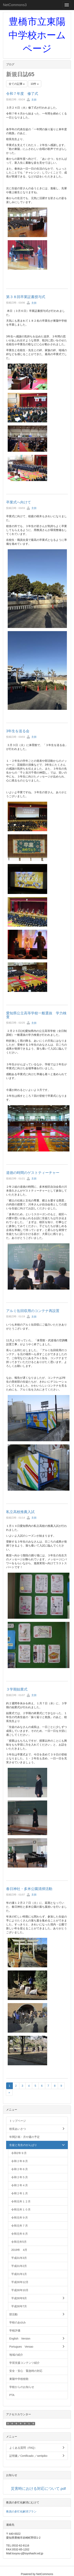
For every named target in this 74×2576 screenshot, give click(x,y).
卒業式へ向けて (18, 502)
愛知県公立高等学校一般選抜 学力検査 (36, 1015)
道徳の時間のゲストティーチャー (32, 1173)
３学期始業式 (16, 1689)
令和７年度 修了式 (22, 94)
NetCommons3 (15, 5)
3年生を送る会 (17, 731)
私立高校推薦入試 (20, 1512)
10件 (35, 83)
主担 (31, 99)
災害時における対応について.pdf (38, 2488)
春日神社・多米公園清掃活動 (29, 1889)
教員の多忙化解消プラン (21, 2511)
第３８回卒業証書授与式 (25, 297)
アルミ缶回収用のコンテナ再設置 (32, 1311)
